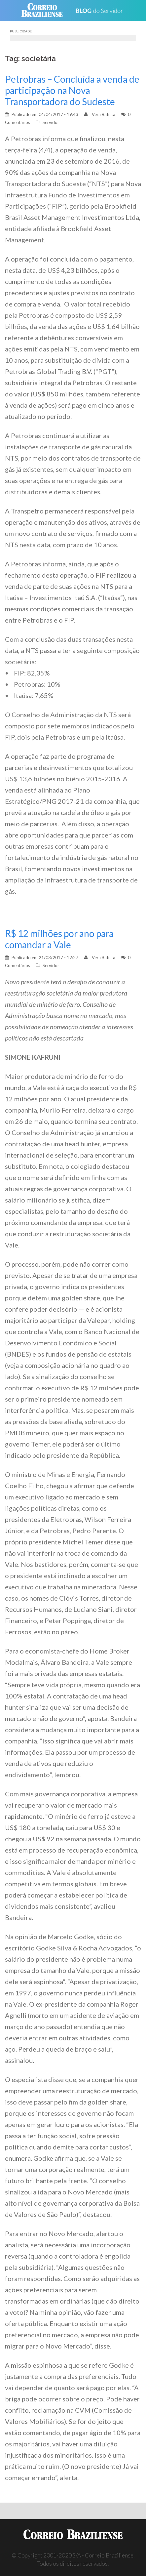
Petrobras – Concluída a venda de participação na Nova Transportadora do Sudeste (72, 90)
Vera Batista (103, 114)
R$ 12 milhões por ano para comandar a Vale (59, 939)
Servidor (51, 122)
